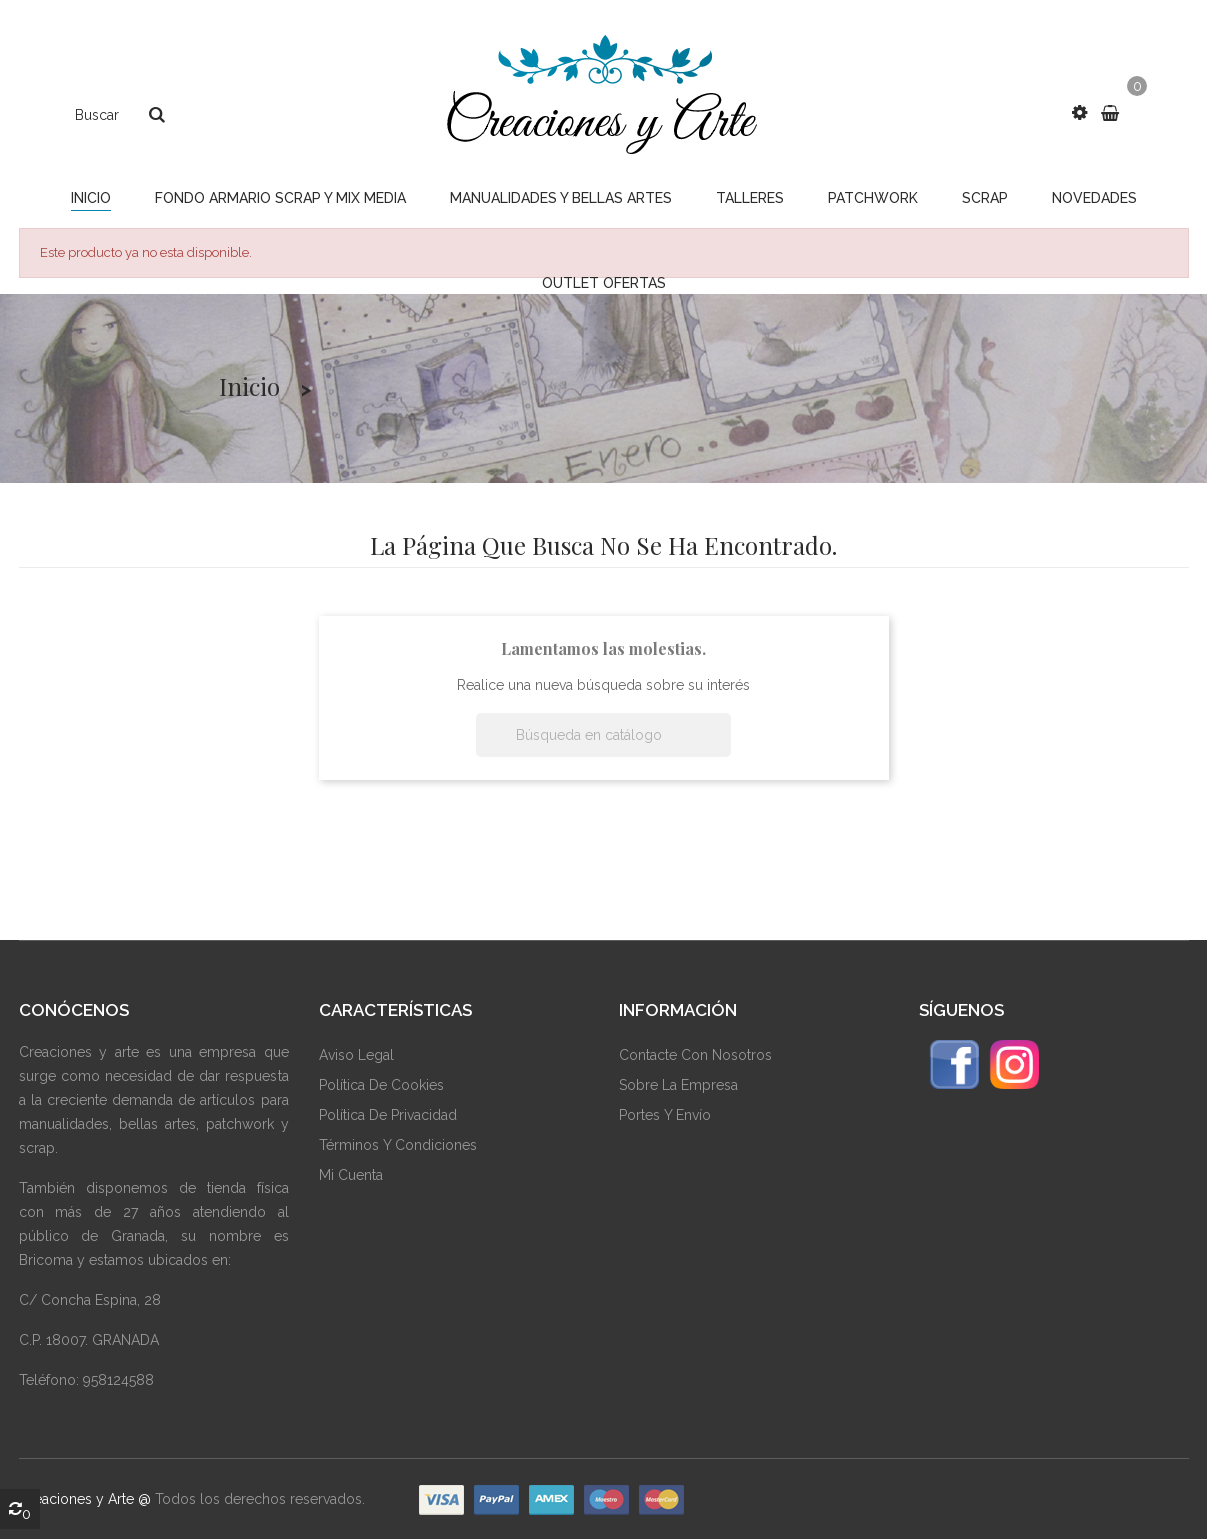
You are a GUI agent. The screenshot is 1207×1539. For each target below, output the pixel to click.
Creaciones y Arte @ (85, 1499)
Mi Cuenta (351, 1175)
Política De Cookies (381, 1085)
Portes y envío (665, 1115)
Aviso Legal (356, 1055)
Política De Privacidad (388, 1115)
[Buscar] (603, 735)
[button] (1079, 113)
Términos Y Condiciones (398, 1145)
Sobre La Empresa (678, 1085)
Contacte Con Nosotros (695, 1055)
